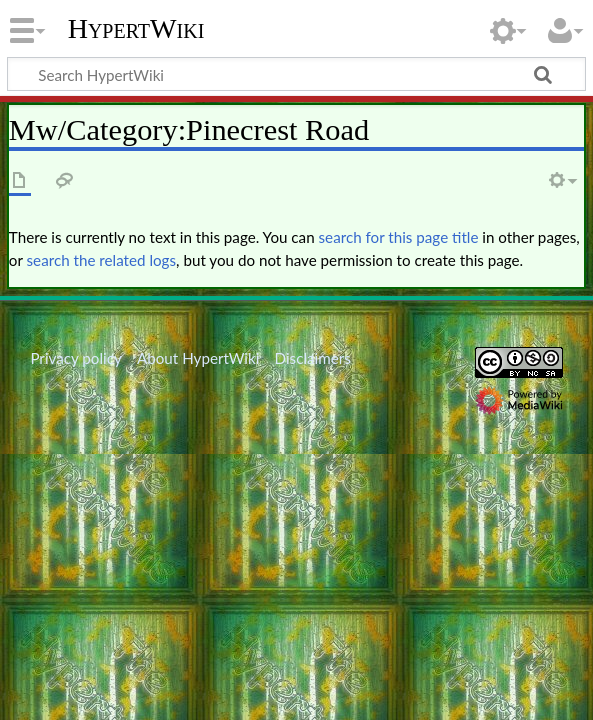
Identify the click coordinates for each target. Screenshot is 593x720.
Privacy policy (75, 358)
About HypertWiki (198, 358)
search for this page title (399, 237)
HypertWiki (136, 29)
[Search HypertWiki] (296, 74)
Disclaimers (313, 358)
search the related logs (102, 260)
